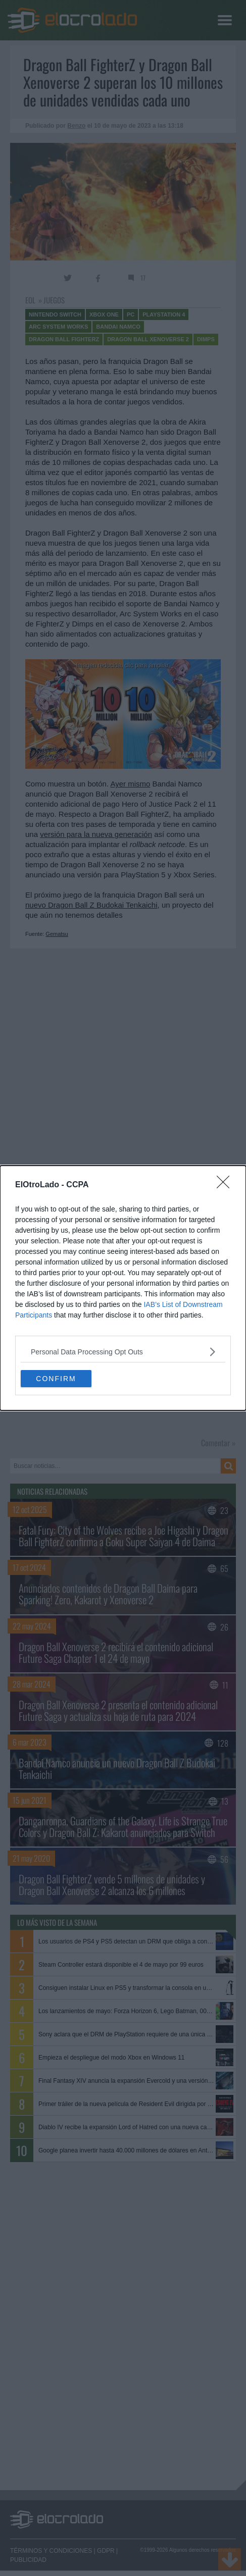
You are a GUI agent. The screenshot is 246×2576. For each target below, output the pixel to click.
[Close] (226, 1185)
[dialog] (123, 1288)
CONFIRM (56, 1379)
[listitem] (123, 1351)
